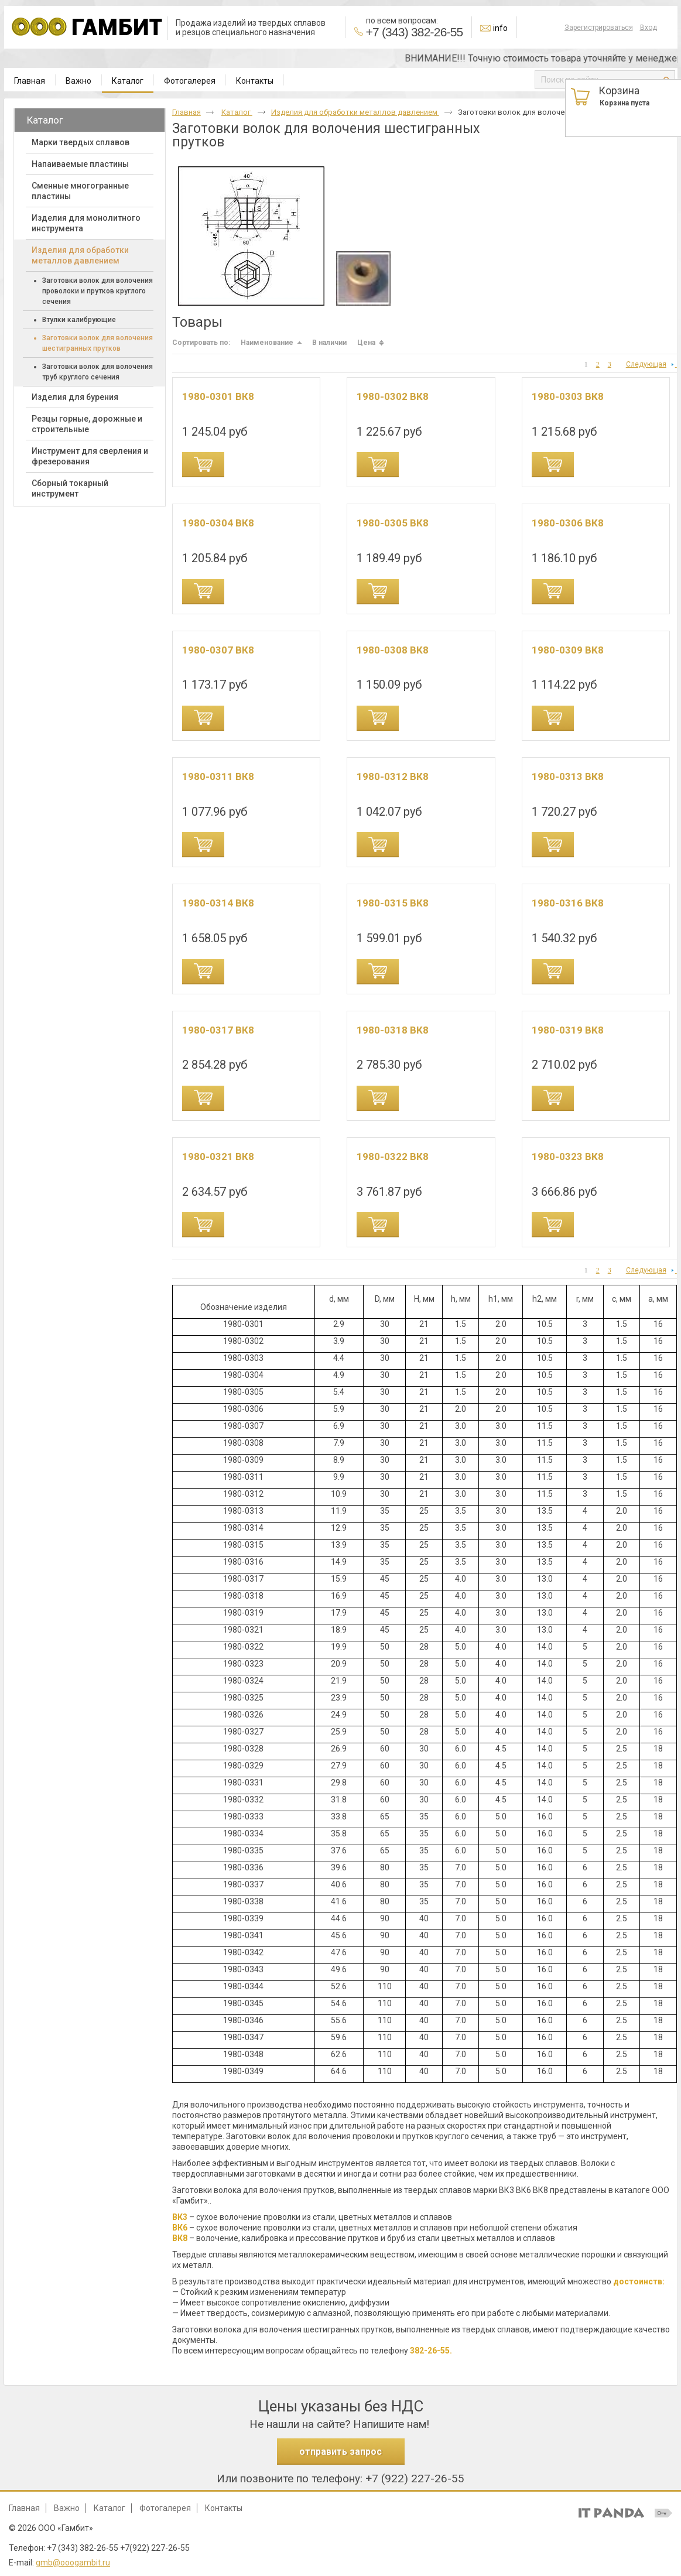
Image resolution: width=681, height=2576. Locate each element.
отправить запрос (340, 2451)
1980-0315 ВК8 (393, 903)
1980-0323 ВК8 (568, 1156)
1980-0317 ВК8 (218, 1030)
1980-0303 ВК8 (568, 396)
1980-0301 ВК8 (218, 396)
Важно (67, 2508)
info (500, 28)
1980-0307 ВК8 (218, 650)
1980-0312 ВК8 (393, 776)
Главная (186, 112)
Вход (648, 27)
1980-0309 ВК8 (568, 650)
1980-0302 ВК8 (393, 396)
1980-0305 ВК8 (393, 523)
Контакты (223, 2508)
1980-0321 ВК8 (218, 1156)
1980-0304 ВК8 (218, 523)
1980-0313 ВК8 (568, 776)
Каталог (127, 80)
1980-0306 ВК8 (568, 523)
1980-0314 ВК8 (218, 903)
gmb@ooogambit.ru (73, 2562)
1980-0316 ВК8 (568, 903)
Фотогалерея (165, 2508)
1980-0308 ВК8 (393, 650)
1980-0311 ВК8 (218, 776)
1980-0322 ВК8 (393, 1156)
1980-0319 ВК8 (568, 1030)
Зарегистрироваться (598, 27)
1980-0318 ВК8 (393, 1030)
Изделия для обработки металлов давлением (355, 112)
